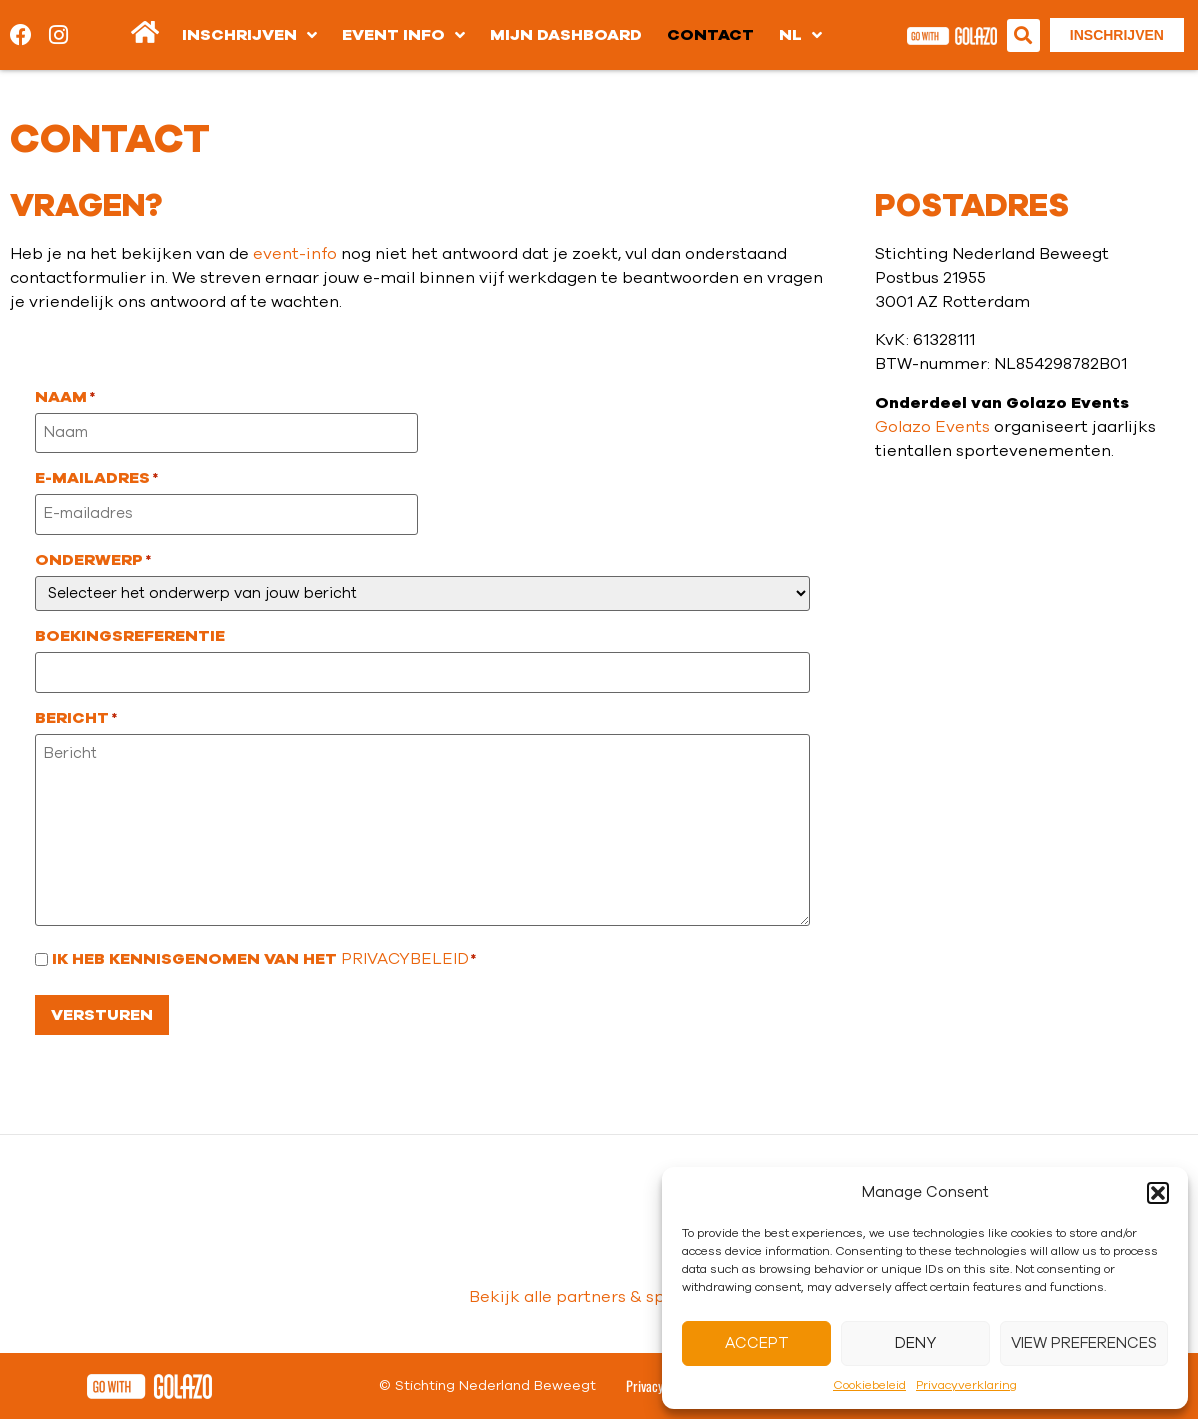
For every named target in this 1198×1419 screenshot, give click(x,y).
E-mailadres (96, 478)
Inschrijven (249, 35)
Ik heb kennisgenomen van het (264, 959)
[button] (1158, 1193)
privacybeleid (405, 959)
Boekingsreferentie (130, 636)
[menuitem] (800, 35)
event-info (295, 254)
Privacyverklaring (966, 1385)
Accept (757, 1343)
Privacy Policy (661, 1385)
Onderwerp (93, 560)
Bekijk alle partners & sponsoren (599, 1297)
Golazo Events (932, 427)
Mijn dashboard (566, 35)
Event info (403, 35)
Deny (915, 1343)
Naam (65, 397)
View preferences (1084, 1343)
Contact (710, 35)
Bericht (76, 718)
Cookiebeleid (869, 1385)
